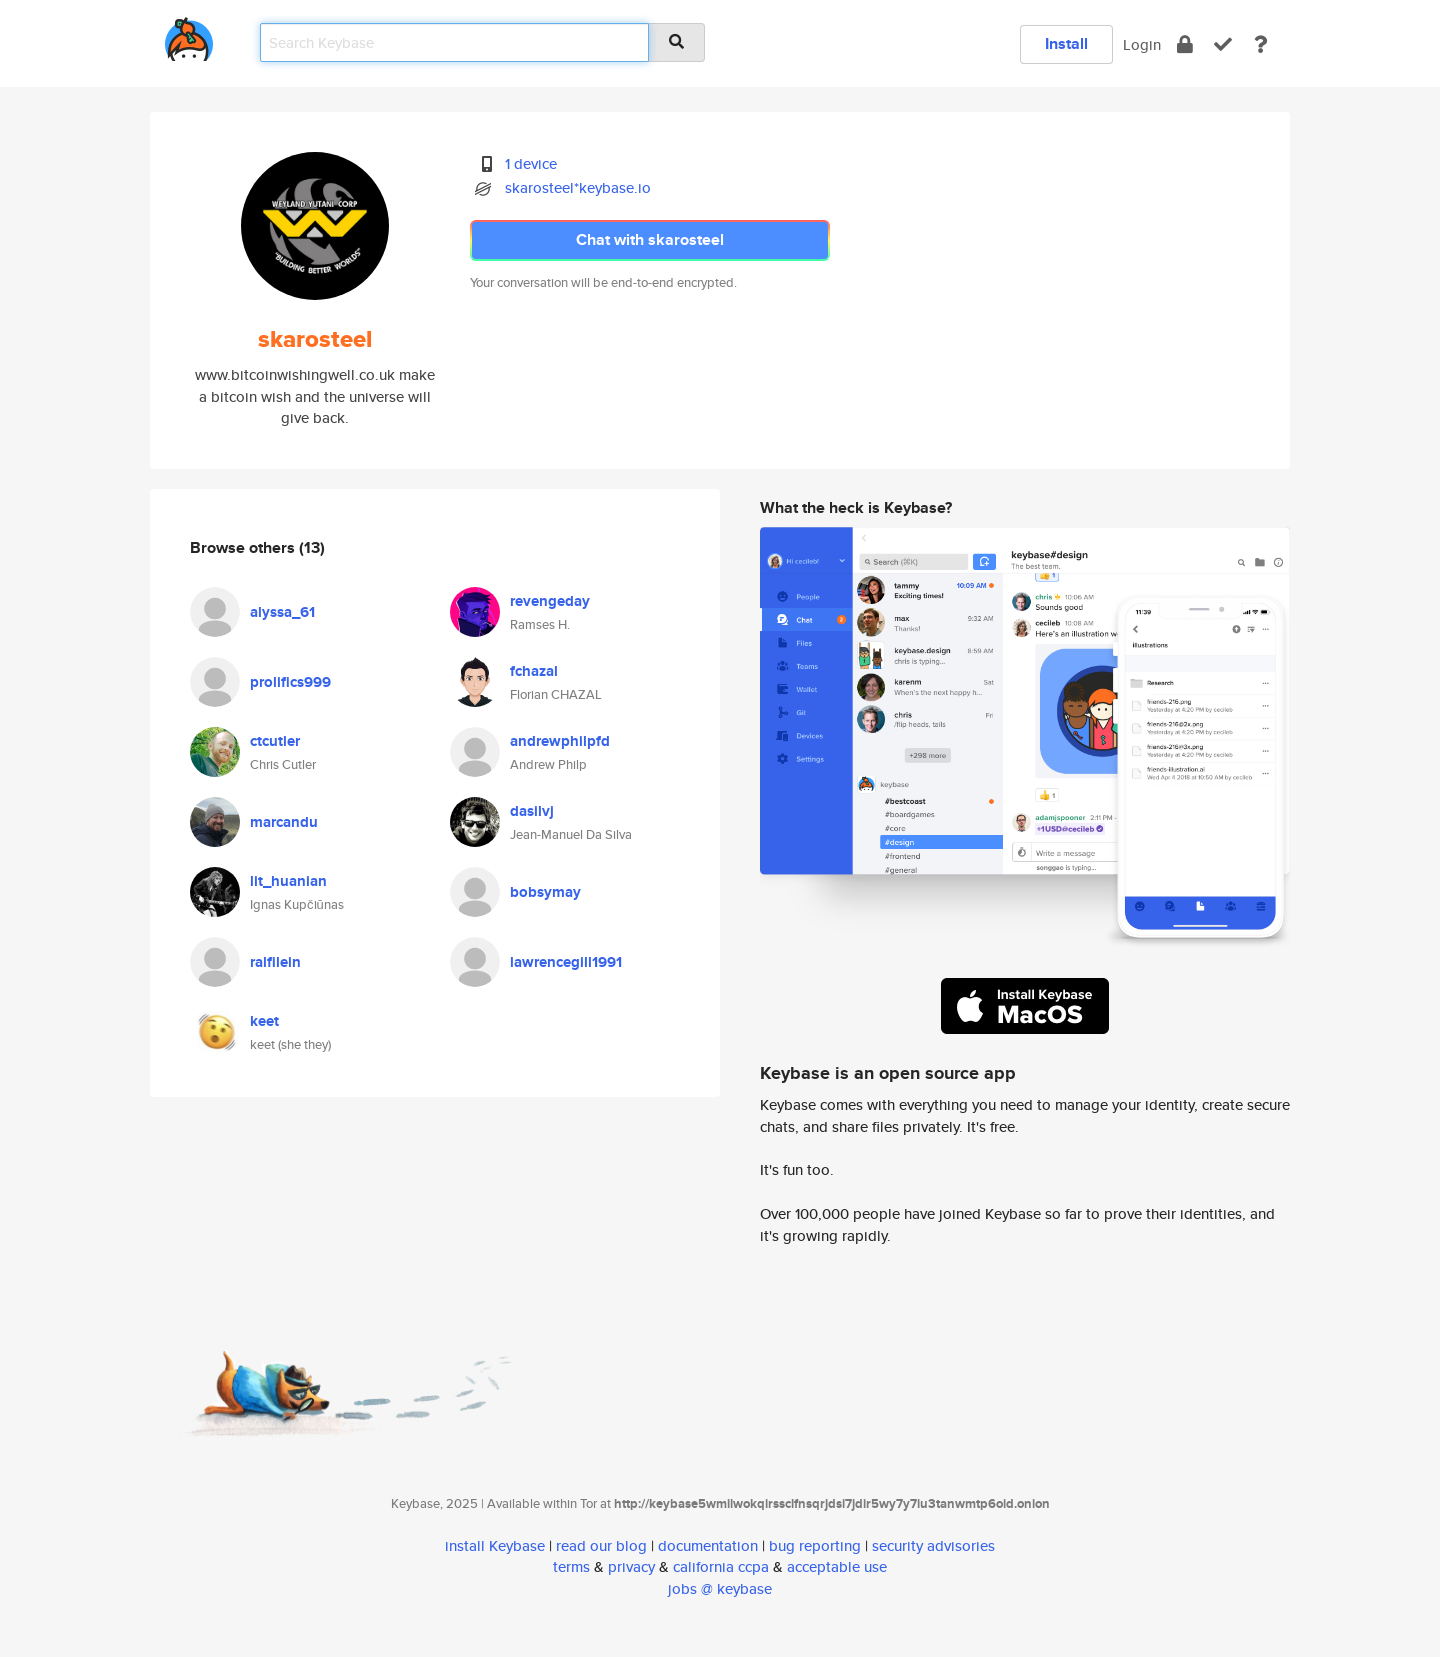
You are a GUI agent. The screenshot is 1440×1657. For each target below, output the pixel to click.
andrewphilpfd (560, 741)
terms (571, 1566)
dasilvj (532, 811)
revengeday (550, 601)
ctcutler (275, 741)
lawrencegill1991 (566, 962)
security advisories (933, 1545)
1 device (531, 163)
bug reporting (815, 1545)
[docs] (1261, 44)
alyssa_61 (282, 612)
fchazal (534, 671)
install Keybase (495, 1545)
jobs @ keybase (720, 1588)
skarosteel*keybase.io (578, 187)
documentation (708, 1545)
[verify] (1223, 44)
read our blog (601, 1545)
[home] (189, 35)
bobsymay (545, 892)
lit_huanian (288, 881)
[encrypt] (1185, 44)
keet (264, 1021)
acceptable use (837, 1566)
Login (1142, 44)
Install (1066, 43)
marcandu (284, 822)
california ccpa (721, 1566)
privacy (631, 1566)
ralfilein (275, 962)
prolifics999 (290, 682)
